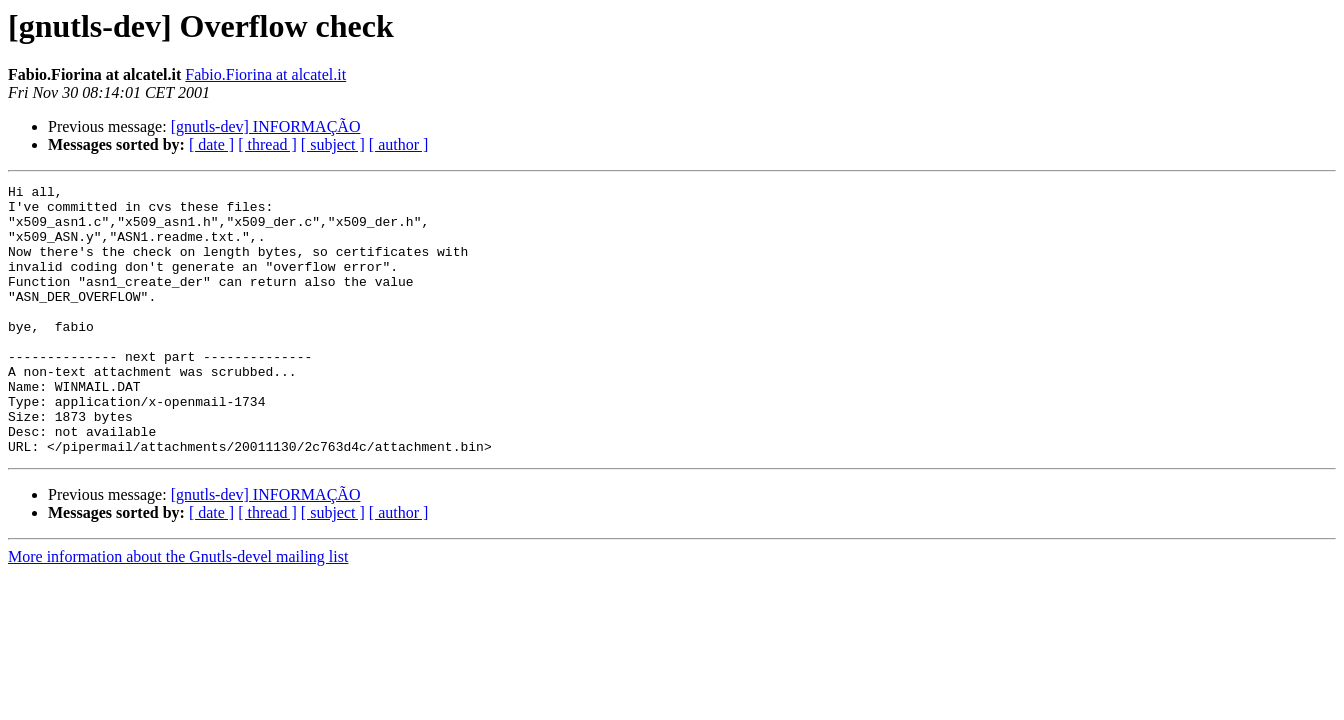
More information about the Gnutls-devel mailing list (178, 610)
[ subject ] (333, 144)
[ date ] (211, 144)
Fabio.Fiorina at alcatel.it (265, 74)
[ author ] (399, 144)
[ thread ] (267, 144)
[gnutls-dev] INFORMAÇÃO (266, 126)
